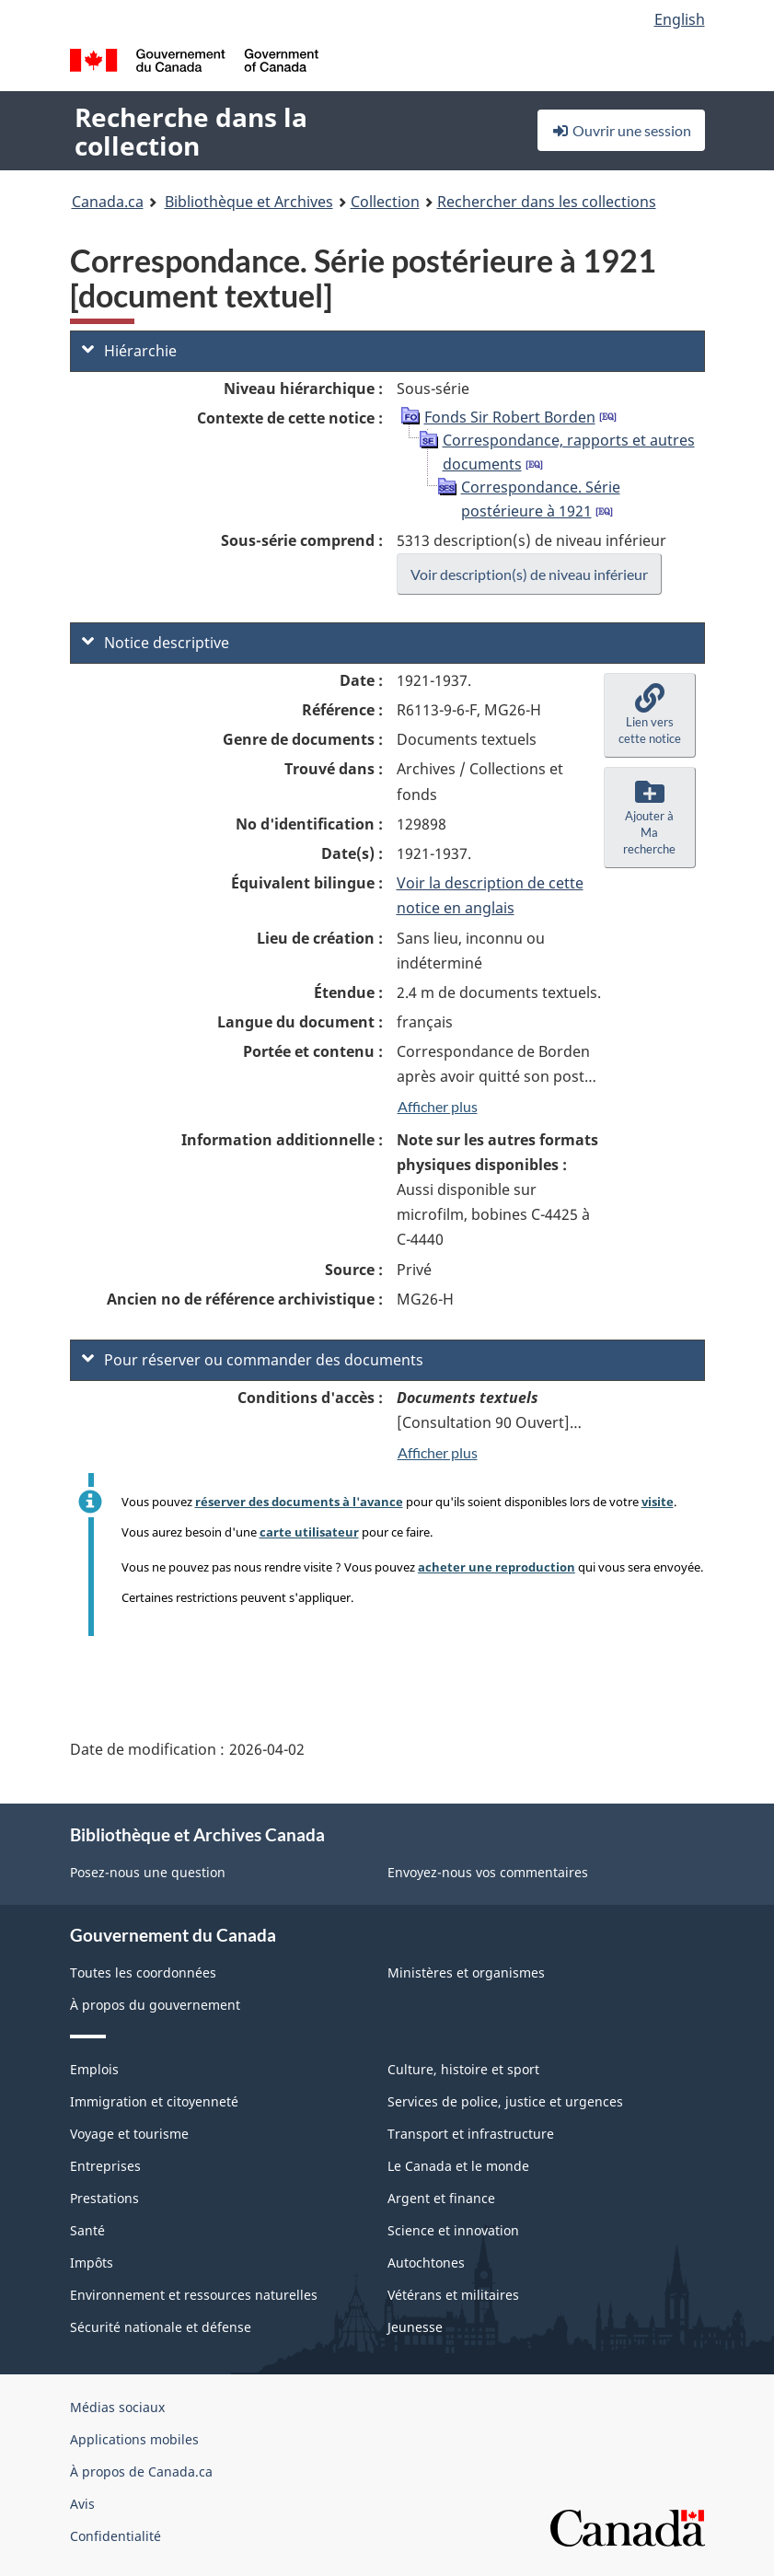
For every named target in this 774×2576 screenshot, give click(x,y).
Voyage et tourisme (129, 2133)
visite (657, 1501)
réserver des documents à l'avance (299, 1501)
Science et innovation (453, 2230)
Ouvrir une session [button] (621, 130)
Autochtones (426, 2262)
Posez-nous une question (147, 1872)
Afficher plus (438, 1106)
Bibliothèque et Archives (249, 201)
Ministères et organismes (466, 1972)
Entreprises (105, 2166)
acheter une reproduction (496, 1567)
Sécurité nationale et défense (160, 2327)
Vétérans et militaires (453, 2294)
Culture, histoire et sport (463, 2069)
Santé (87, 2230)
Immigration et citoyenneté (154, 2101)
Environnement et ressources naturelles (194, 2294)
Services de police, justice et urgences (505, 2101)
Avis (82, 2503)
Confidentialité (115, 2536)
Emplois (94, 2069)
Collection (385, 201)
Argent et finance (441, 2198)
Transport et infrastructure (470, 2133)
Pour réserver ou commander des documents (252, 1360)
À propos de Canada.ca (141, 2471)
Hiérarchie (129, 351)
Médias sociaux (117, 2407)
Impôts (91, 2262)
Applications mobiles (134, 2439)
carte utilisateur (309, 1532)
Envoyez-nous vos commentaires (487, 1872)
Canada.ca (108, 201)
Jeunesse (415, 2327)
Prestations (104, 2198)
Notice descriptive (155, 642)
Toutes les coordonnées (143, 1972)
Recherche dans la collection (191, 131)
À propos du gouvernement (155, 2004)
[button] (650, 715)
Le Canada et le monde (458, 2166)
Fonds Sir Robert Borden (509, 417)
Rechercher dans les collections (546, 201)
